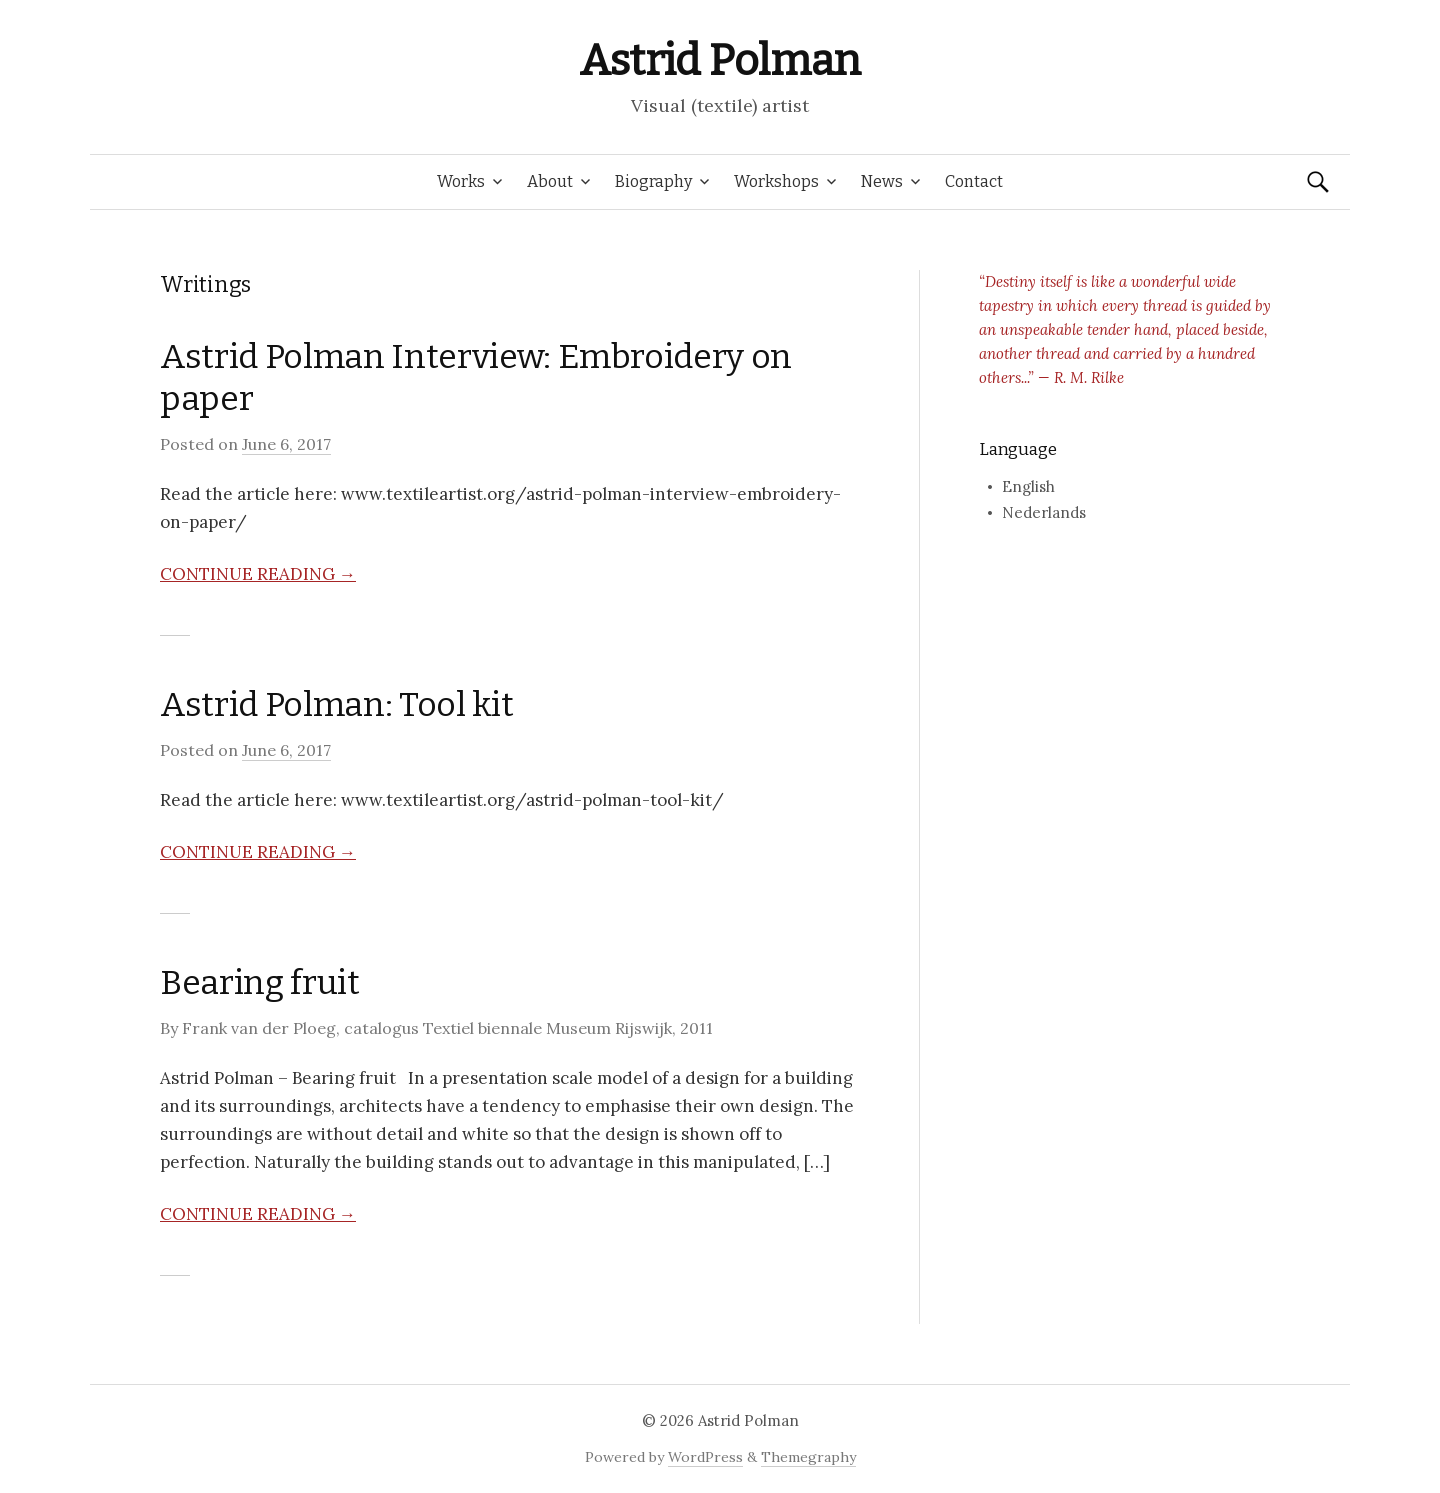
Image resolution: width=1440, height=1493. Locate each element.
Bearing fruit (260, 982)
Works (461, 181)
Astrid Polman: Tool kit (336, 704)
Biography (653, 181)
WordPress (705, 1457)
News (882, 181)
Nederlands (1044, 512)
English (1028, 486)
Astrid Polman (719, 60)
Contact (974, 181)
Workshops (776, 181)
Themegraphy (808, 1457)
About (550, 181)
